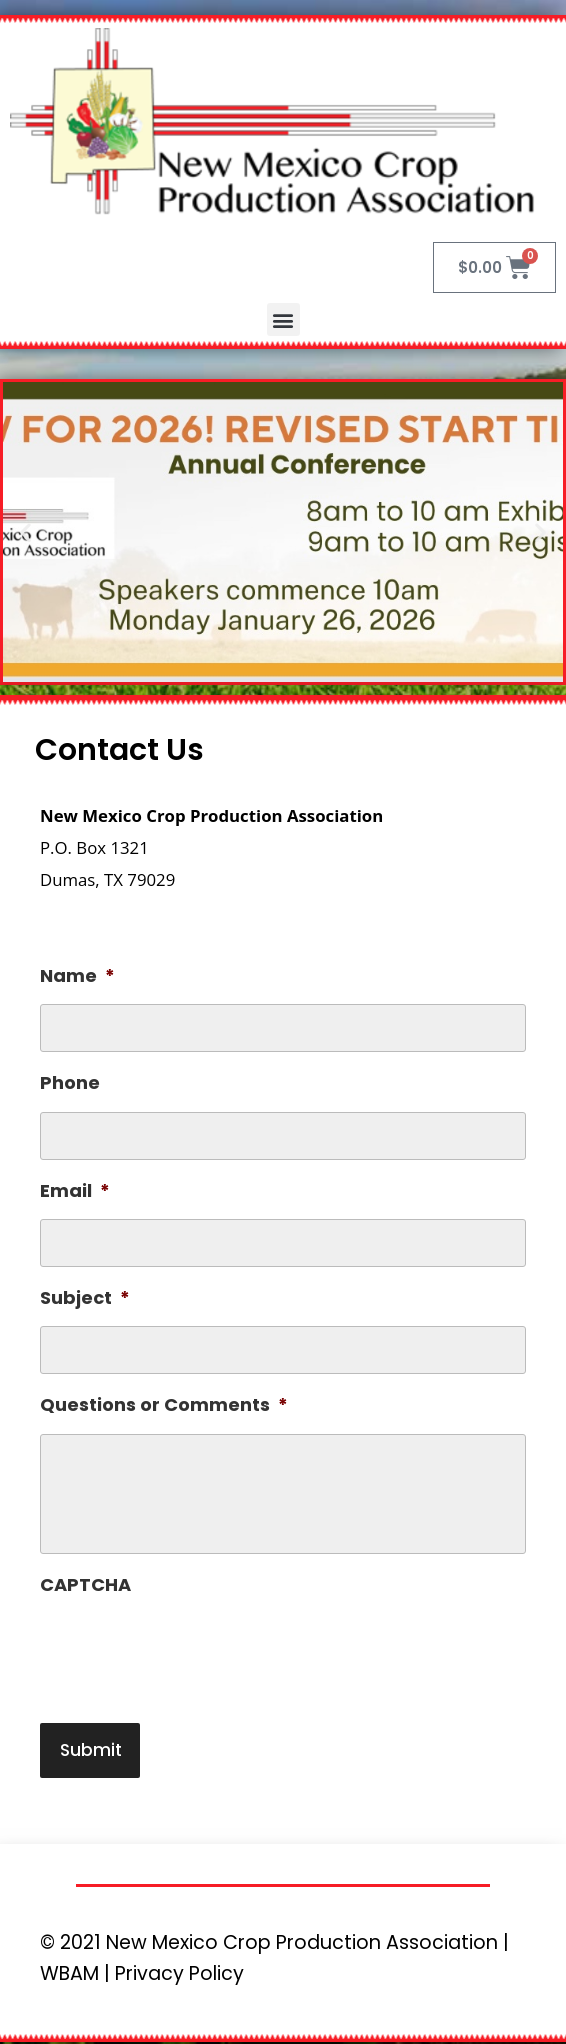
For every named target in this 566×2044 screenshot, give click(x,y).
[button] (283, 319)
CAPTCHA (85, 1584)
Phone (70, 1082)
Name (77, 975)
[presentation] (192, 1652)
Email (75, 1190)
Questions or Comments (164, 1404)
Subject (85, 1297)
